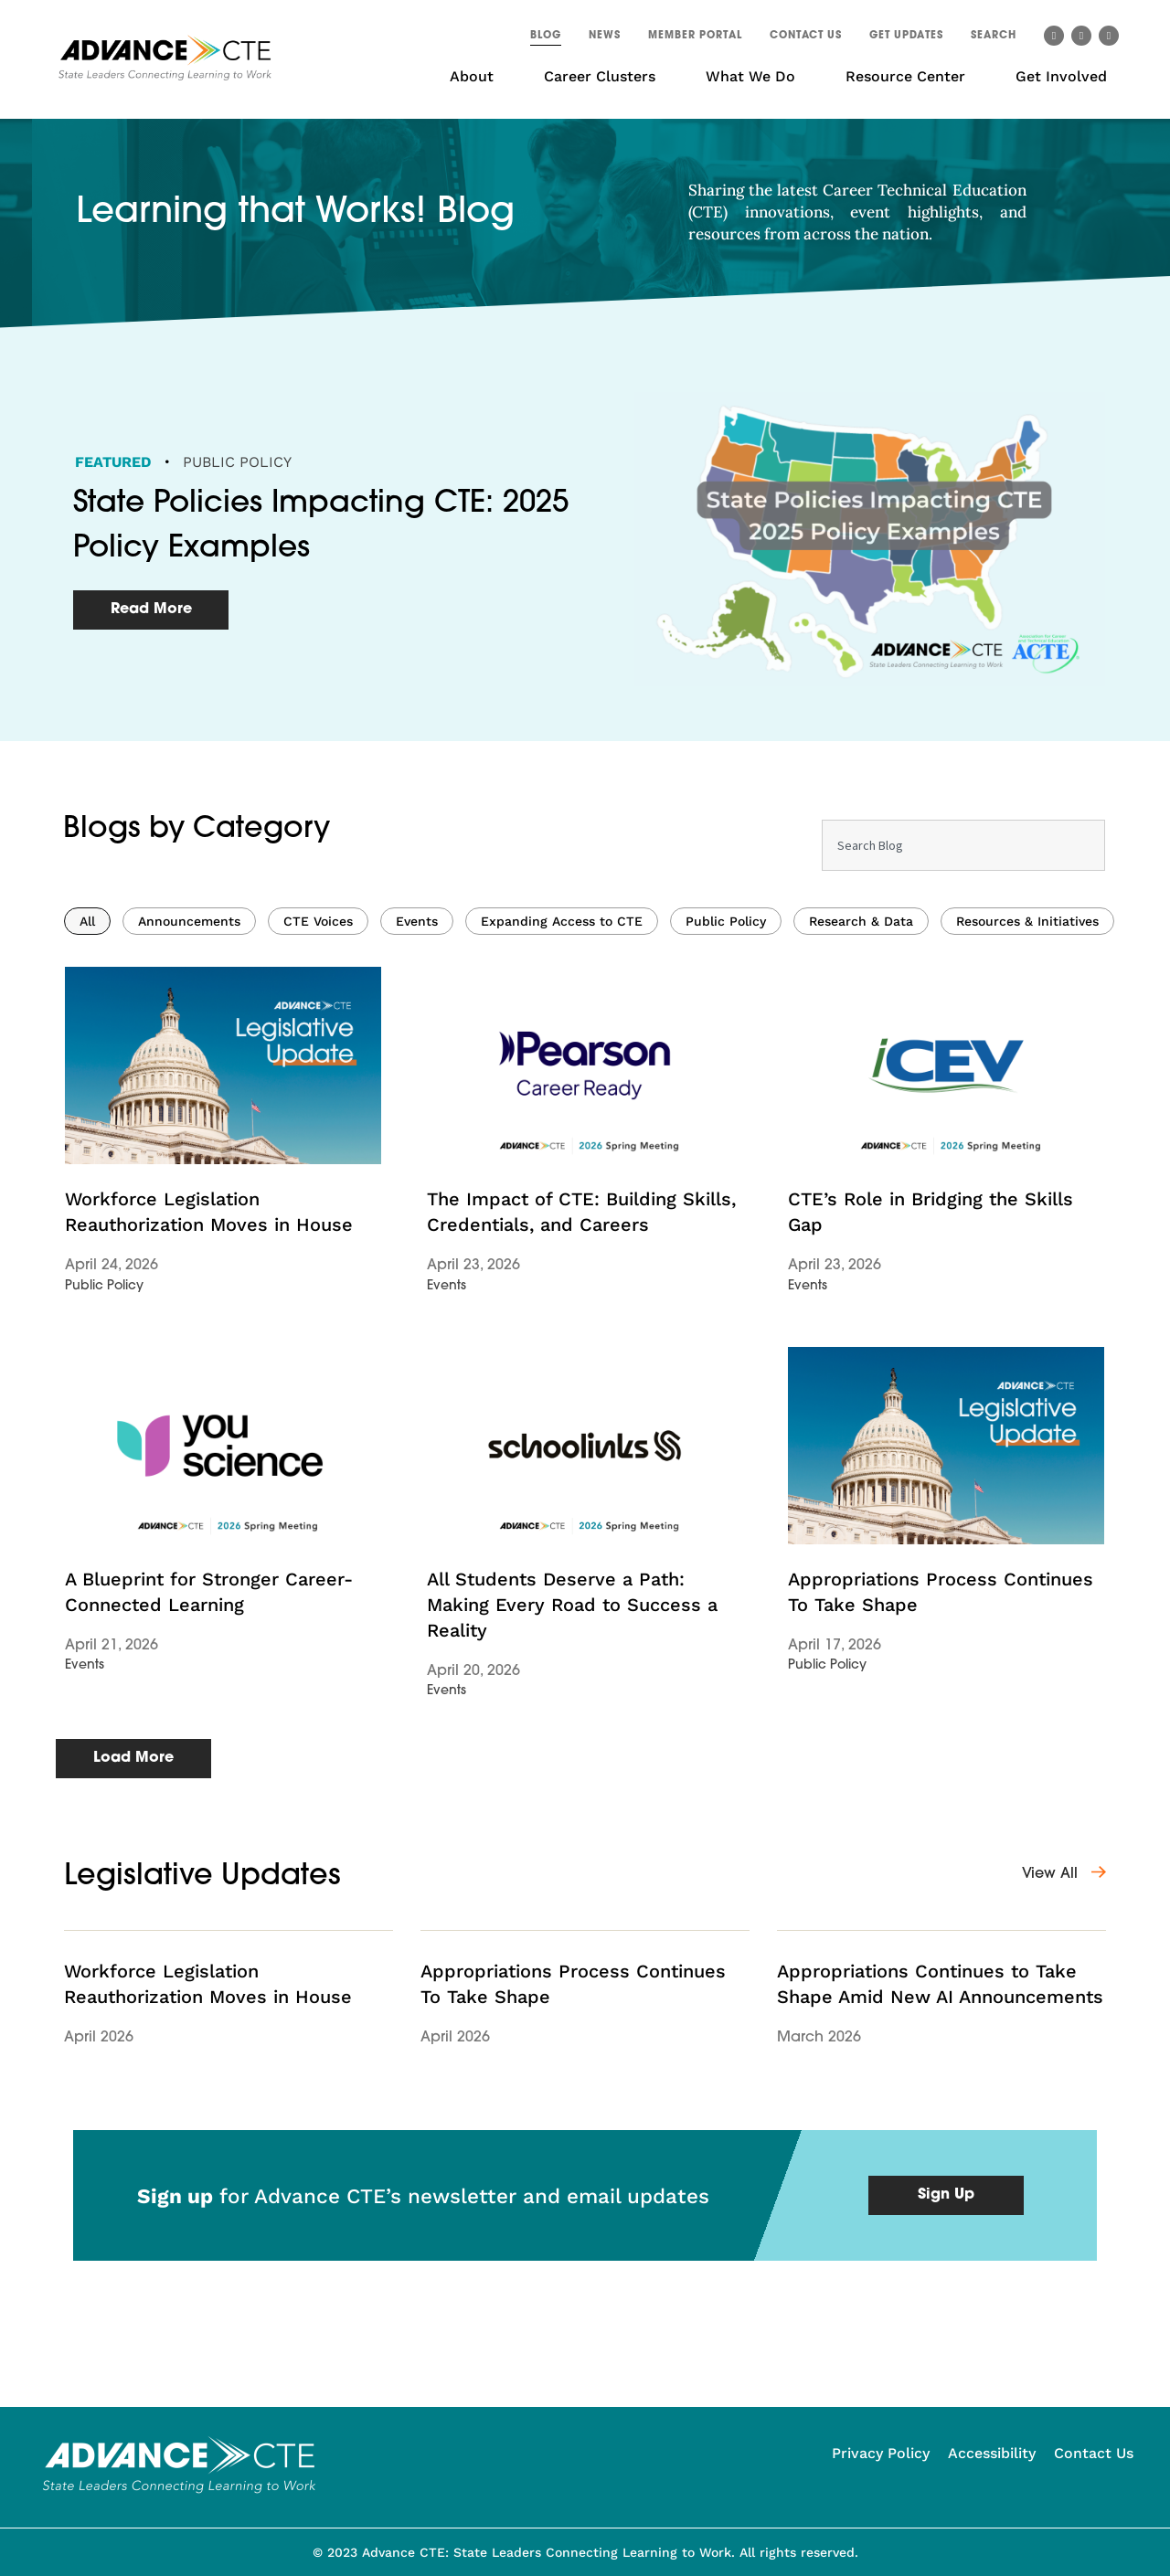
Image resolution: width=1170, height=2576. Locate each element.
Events (417, 1152)
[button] (993, 38)
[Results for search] (963, 1126)
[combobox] (963, 1076)
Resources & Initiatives (1027, 1152)
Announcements (189, 1152)
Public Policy (237, 462)
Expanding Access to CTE (562, 1152)
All (87, 1152)
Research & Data (861, 1152)
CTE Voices (318, 1152)
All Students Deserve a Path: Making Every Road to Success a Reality (572, 1835)
